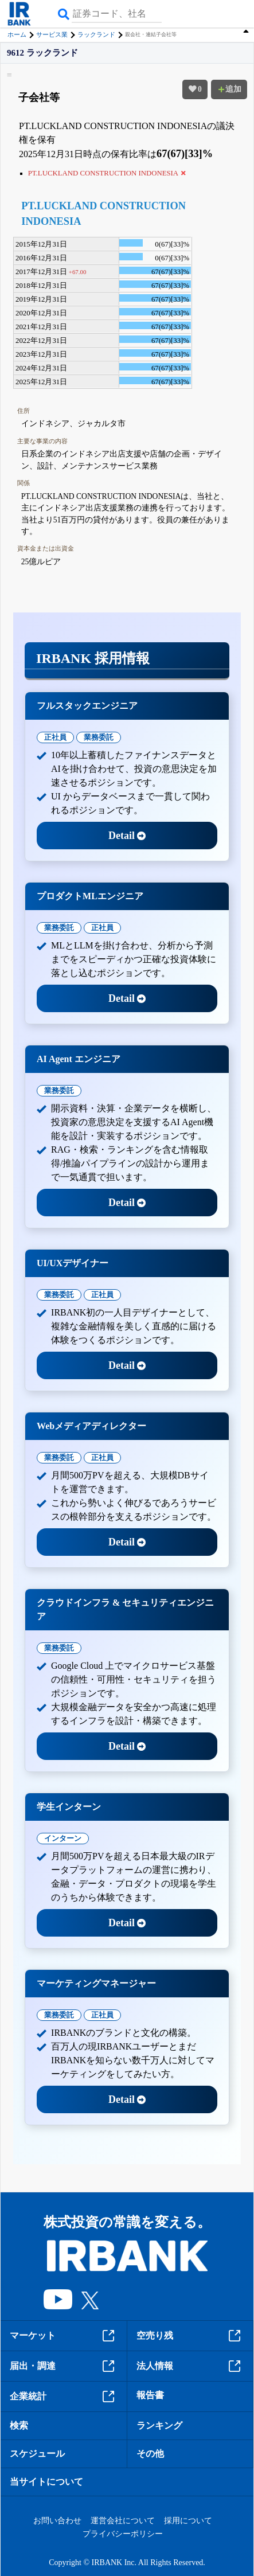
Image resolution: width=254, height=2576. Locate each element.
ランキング (159, 2425)
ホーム (16, 34)
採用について (188, 2520)
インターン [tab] (62, 1838)
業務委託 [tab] (99, 737)
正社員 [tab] (55, 737)
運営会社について (123, 2520)
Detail (127, 835)
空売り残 (190, 2335)
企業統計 (64, 2396)
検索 (19, 2425)
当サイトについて (46, 2482)
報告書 (150, 2395)
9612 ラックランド (42, 53)
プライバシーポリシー (123, 2534)
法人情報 (190, 2366)
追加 (229, 89)
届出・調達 (64, 2366)
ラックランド (96, 34)
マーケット (64, 2335)
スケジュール (37, 2453)
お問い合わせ (57, 2520)
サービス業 (52, 34)
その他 (150, 2453)
